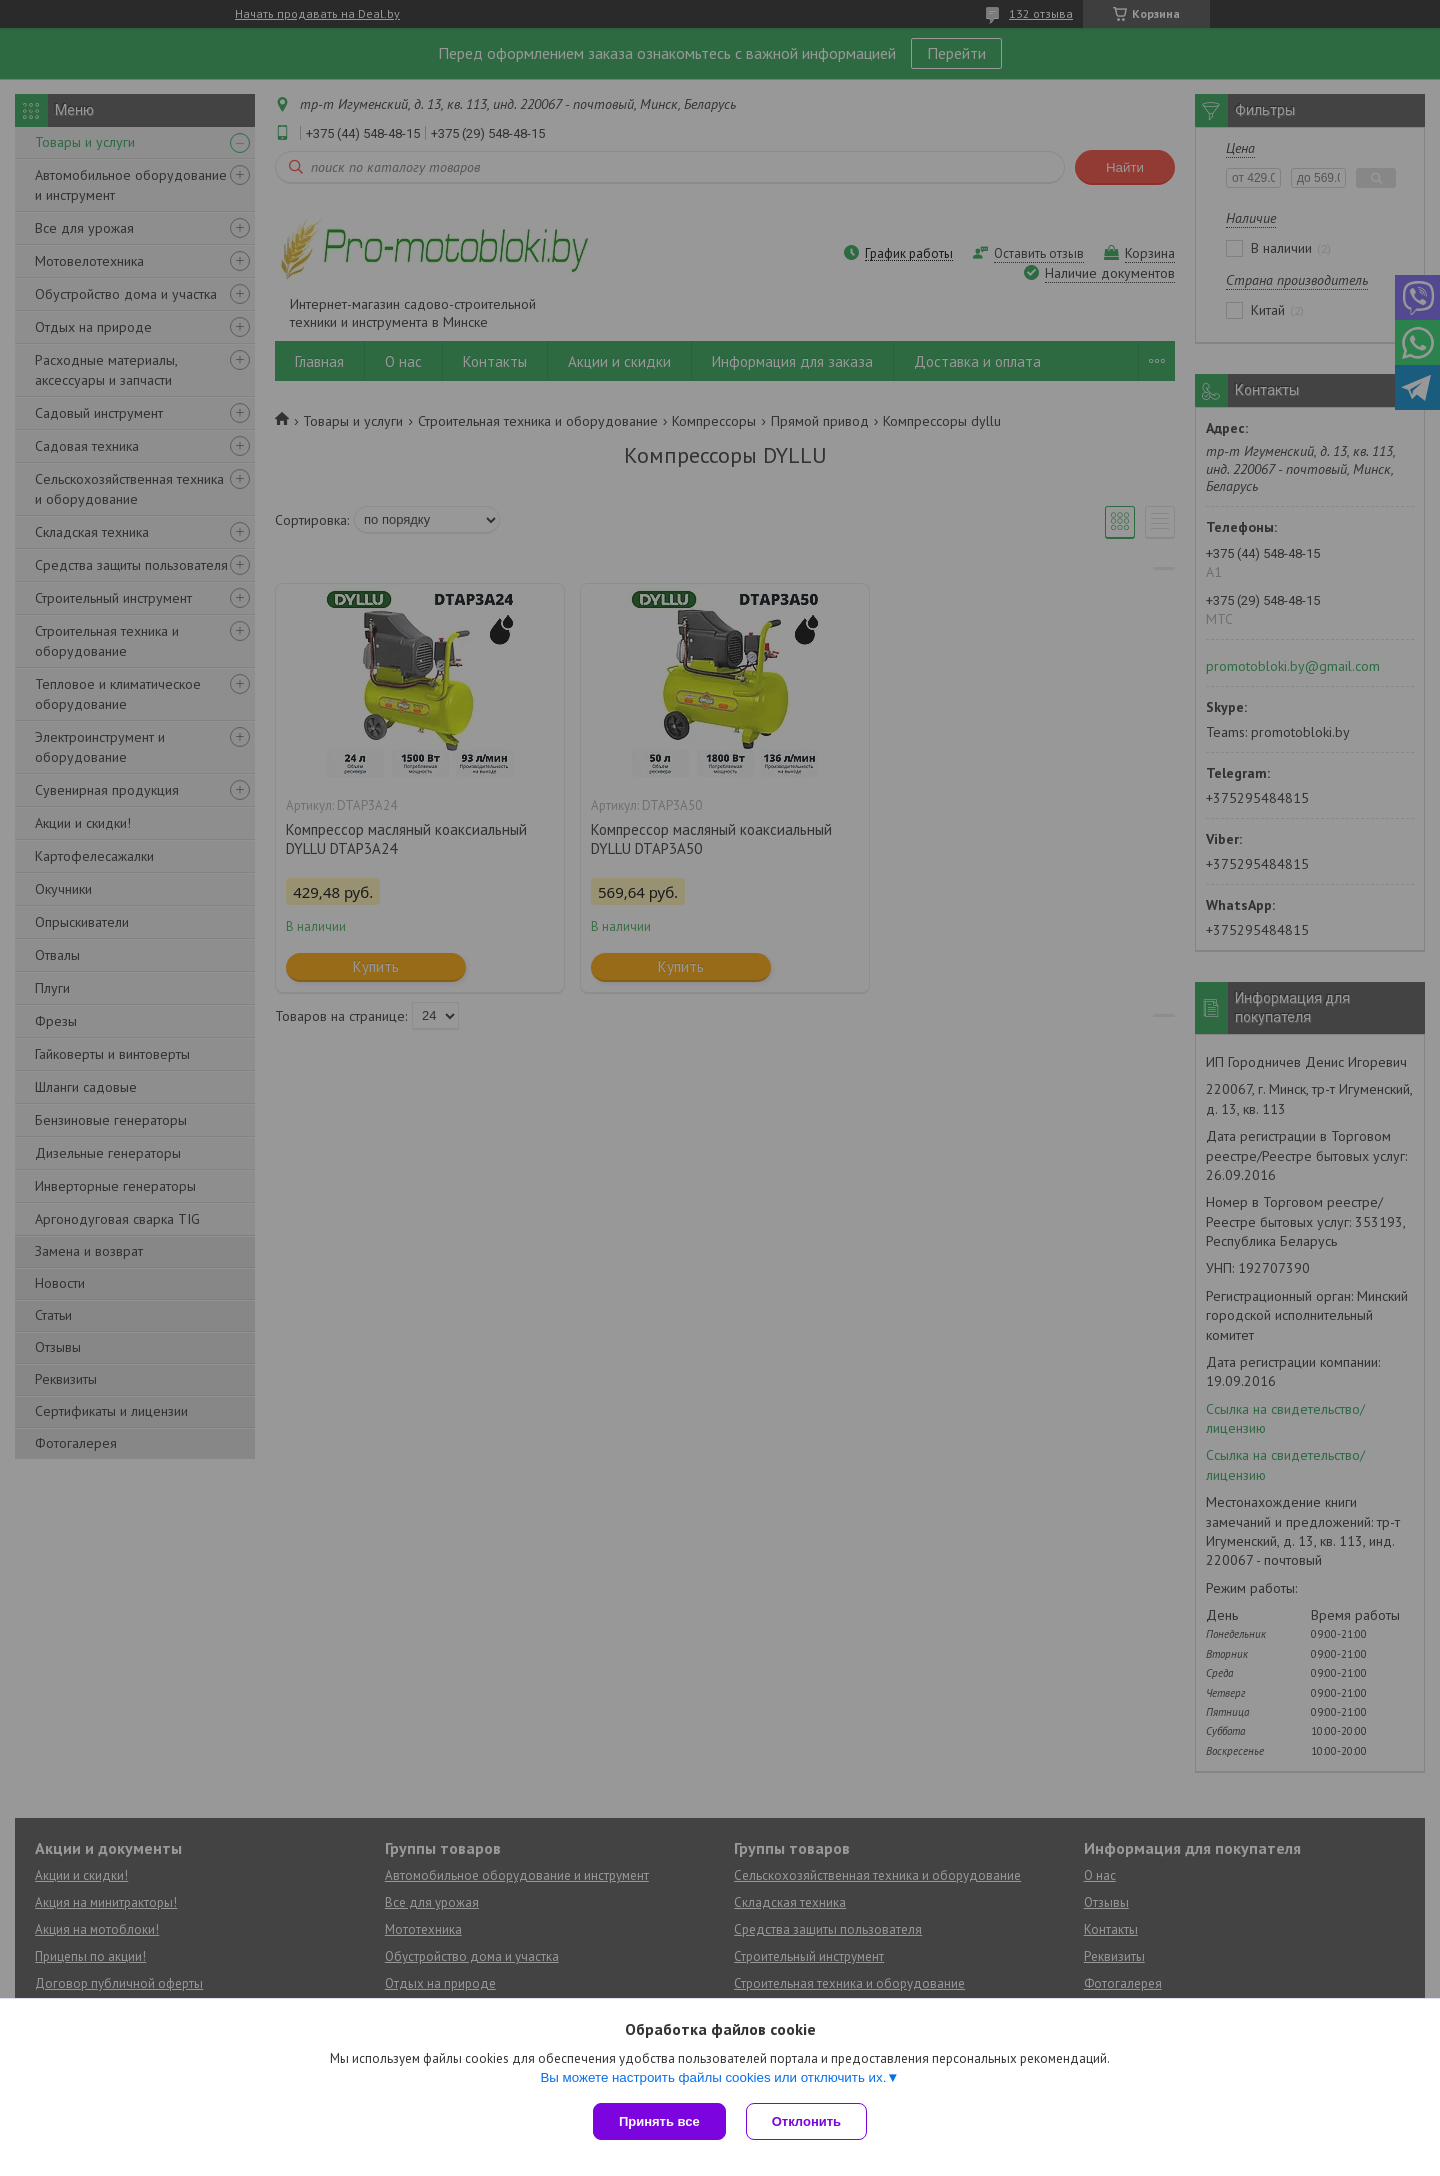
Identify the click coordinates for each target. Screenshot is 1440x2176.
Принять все (659, 2121)
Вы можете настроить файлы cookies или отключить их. (713, 2077)
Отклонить (806, 2121)
